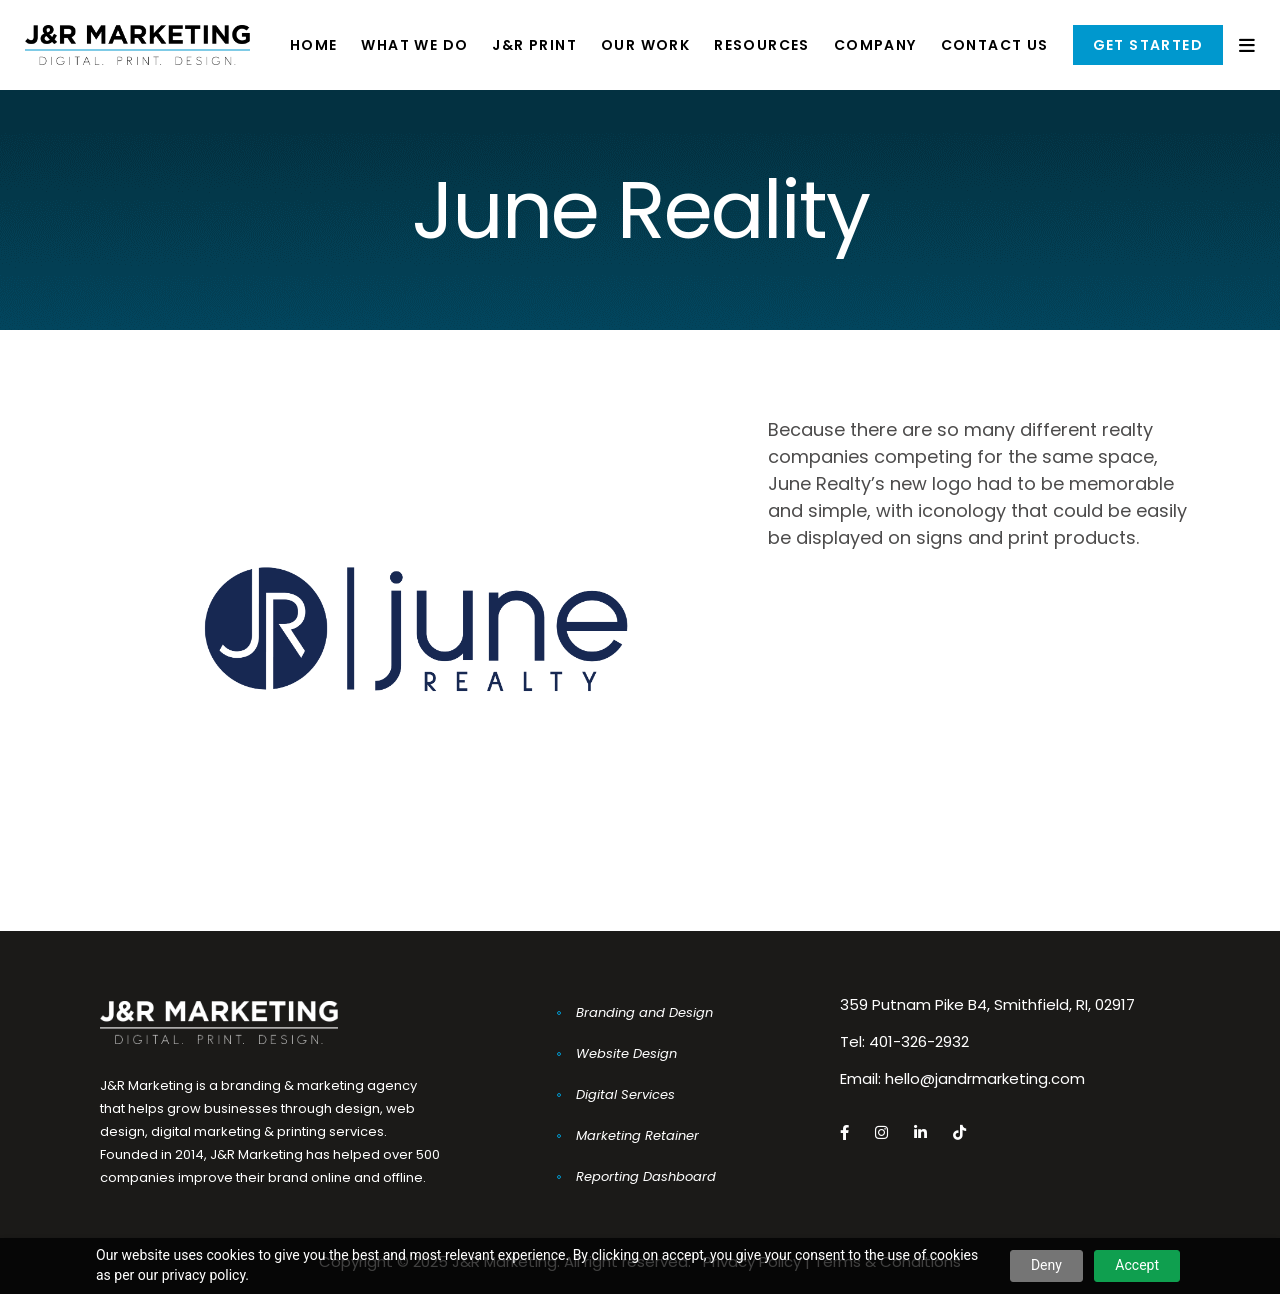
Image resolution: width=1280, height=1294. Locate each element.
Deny (1046, 1265)
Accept (1137, 1265)
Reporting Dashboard (646, 1176)
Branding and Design (644, 1012)
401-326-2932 (919, 1041)
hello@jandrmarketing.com (985, 1078)
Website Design (626, 1053)
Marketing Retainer (637, 1135)
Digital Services (625, 1094)
